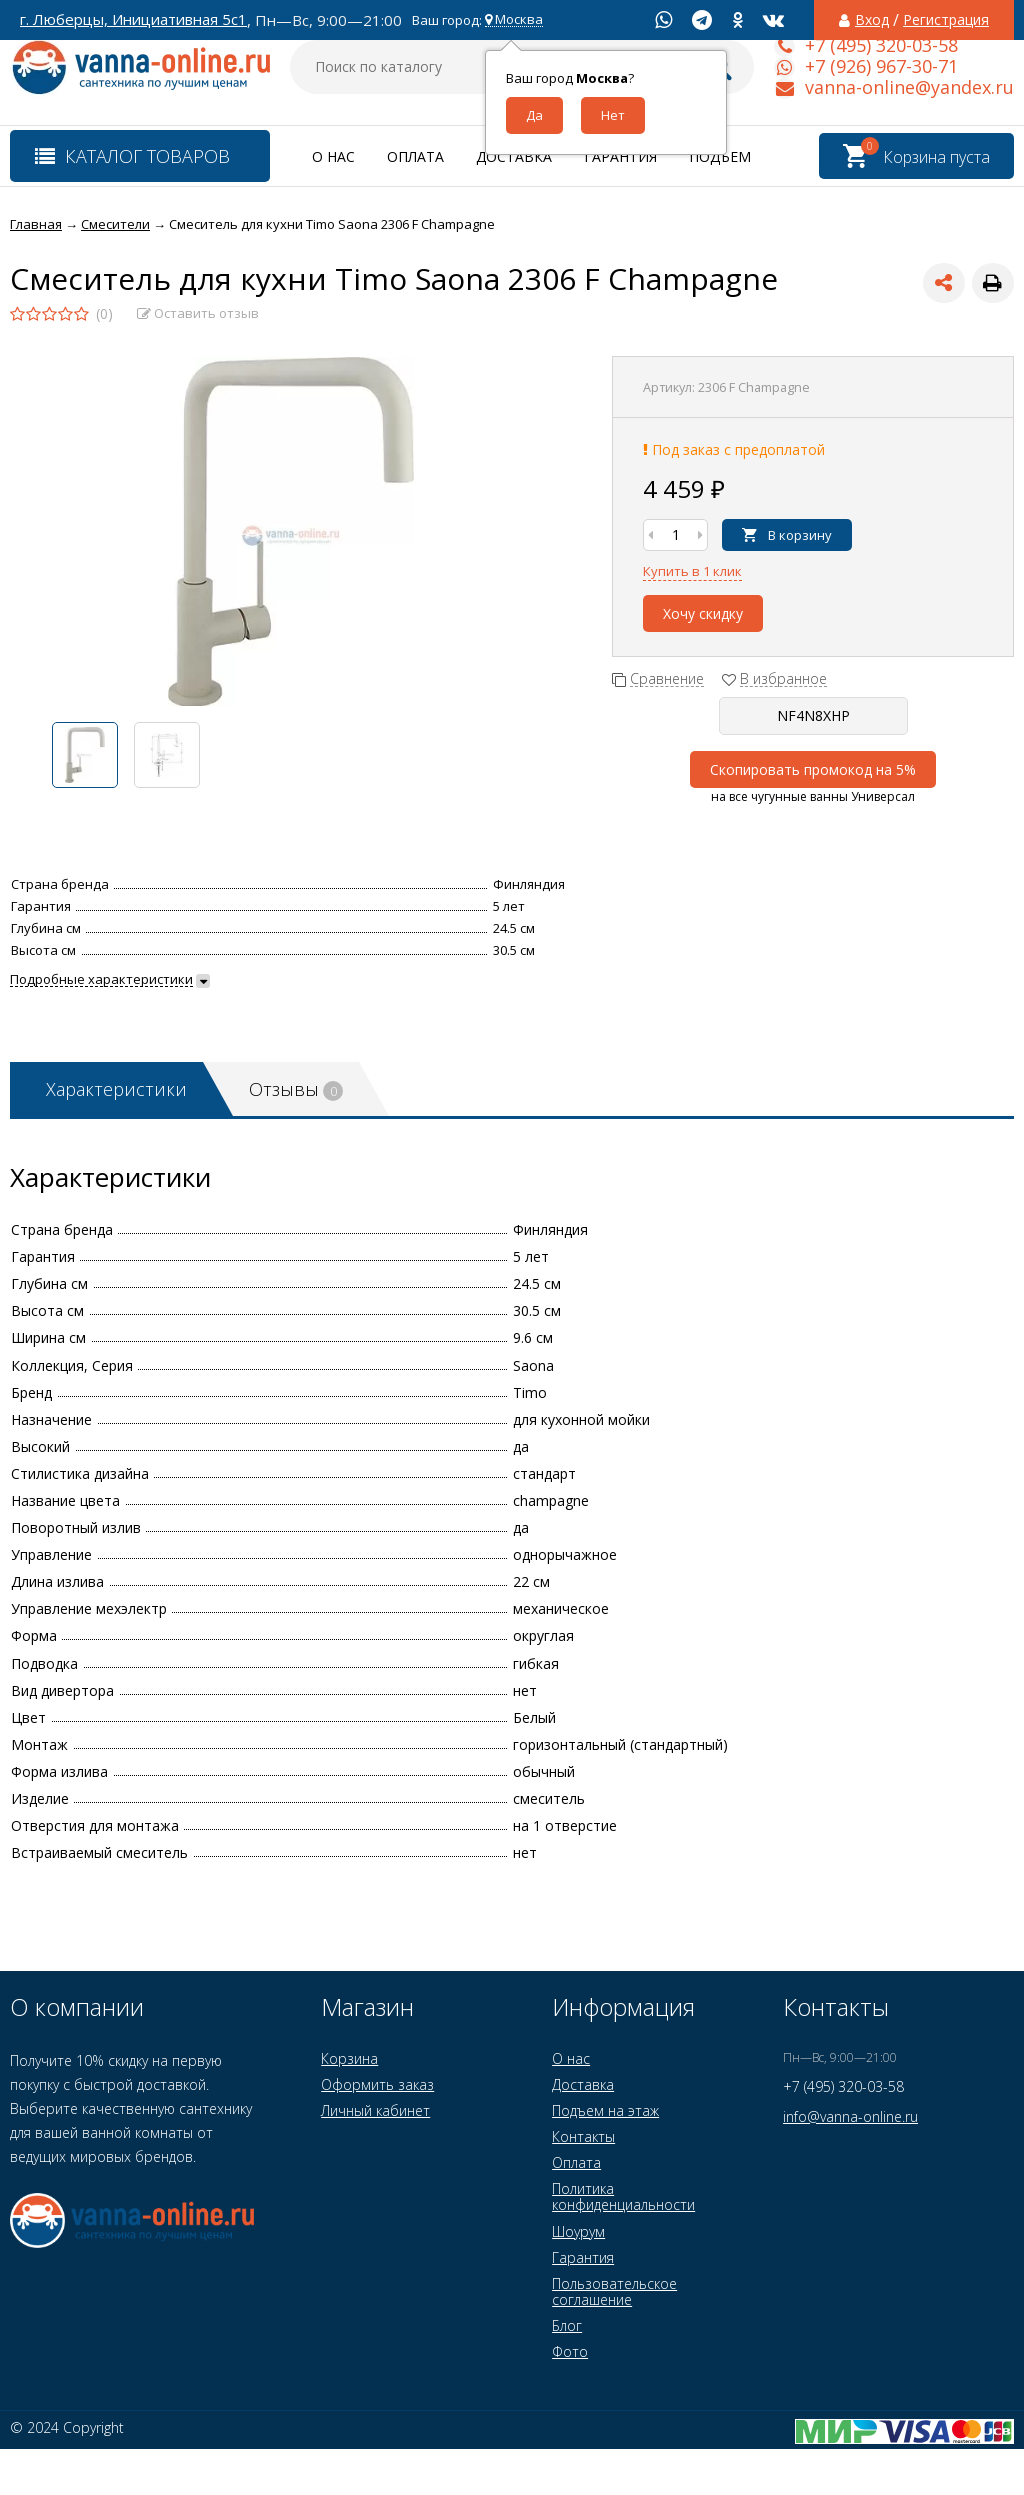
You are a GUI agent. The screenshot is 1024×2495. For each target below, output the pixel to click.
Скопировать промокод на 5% (813, 769)
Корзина (349, 2058)
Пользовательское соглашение (614, 2291)
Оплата (415, 156)
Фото (570, 2351)
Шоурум (578, 2231)
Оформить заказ (377, 2084)
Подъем (720, 156)
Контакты (583, 2136)
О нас (333, 156)
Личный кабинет (375, 2110)
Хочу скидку (703, 613)
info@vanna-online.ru (850, 2116)
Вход (872, 20)
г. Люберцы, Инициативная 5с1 (133, 19)
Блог (567, 2325)
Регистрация (946, 20)
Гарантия (620, 156)
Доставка (514, 156)
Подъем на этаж (605, 2110)
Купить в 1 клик (692, 571)
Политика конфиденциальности (623, 2196)
